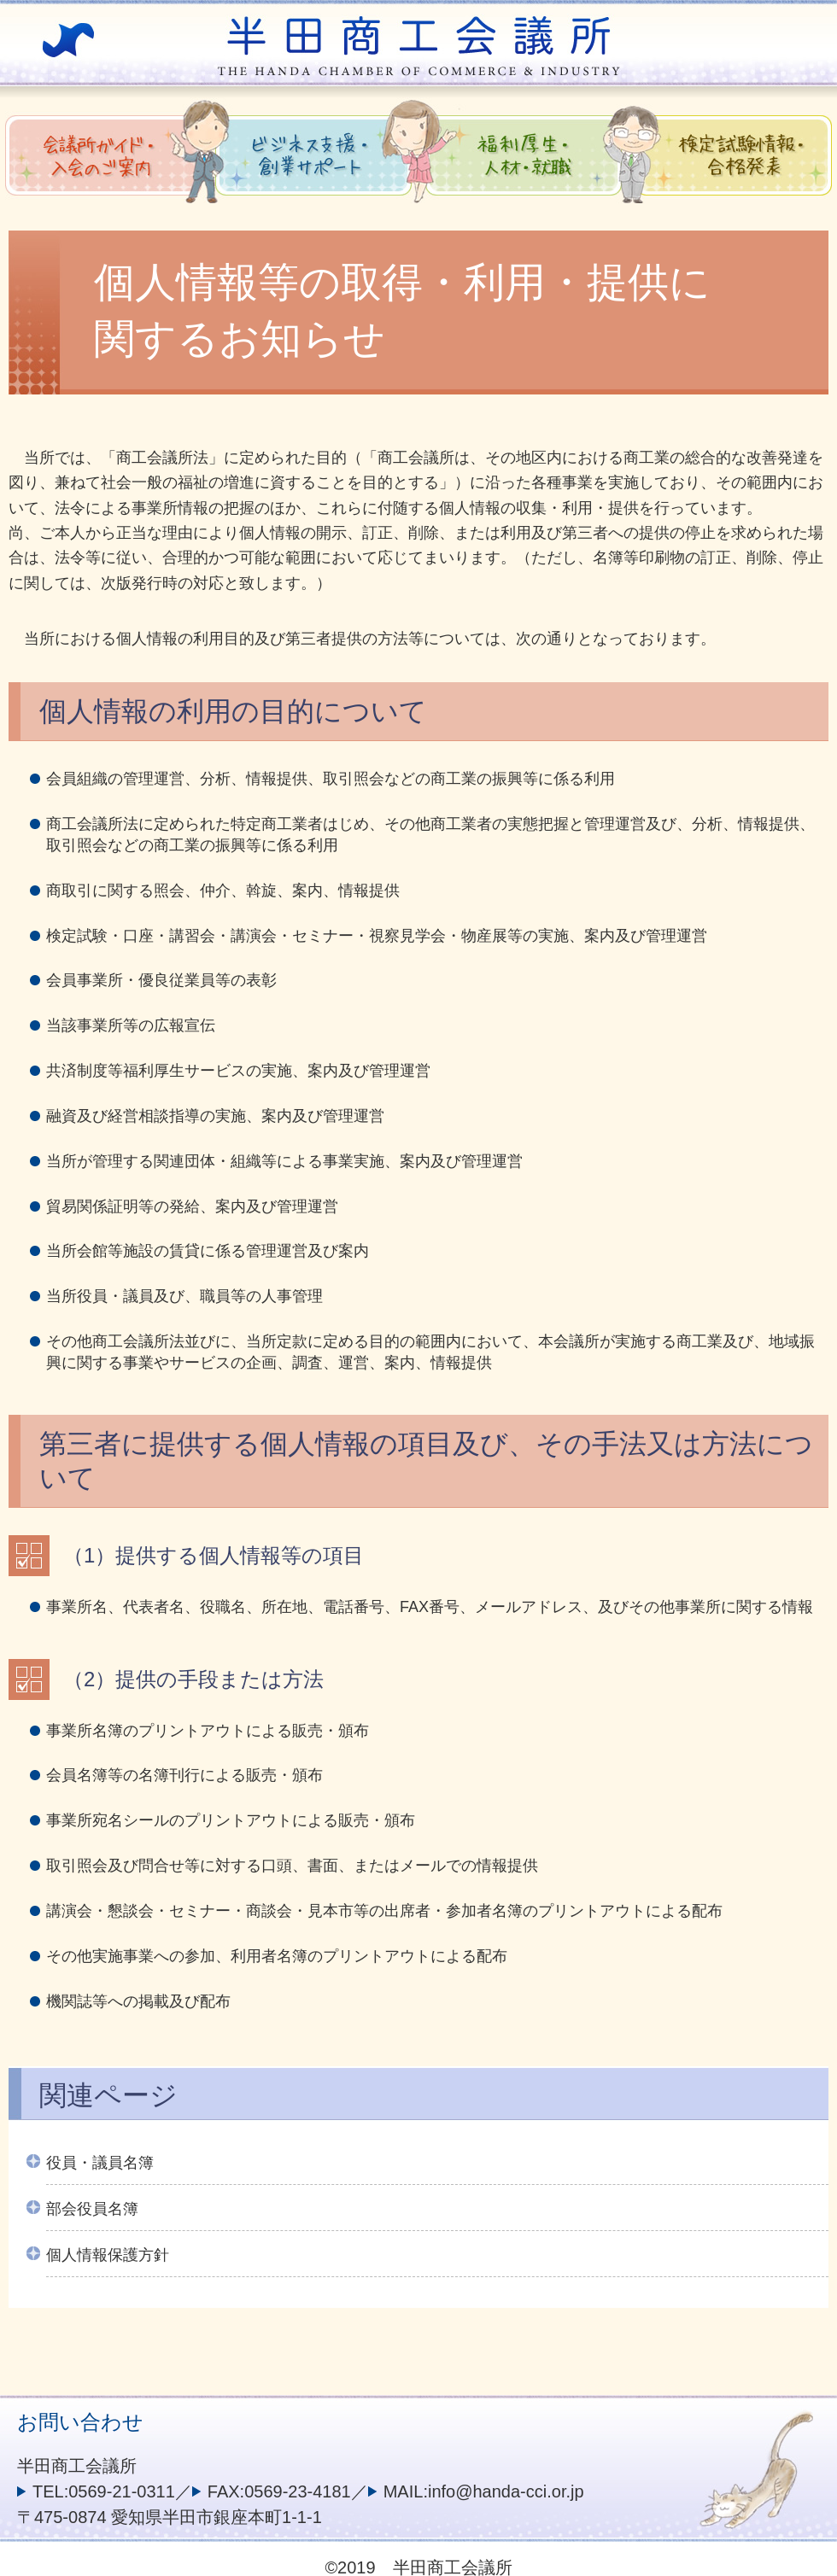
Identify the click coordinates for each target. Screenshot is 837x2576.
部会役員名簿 (92, 2208)
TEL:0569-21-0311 (103, 2491)
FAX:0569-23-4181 (279, 2491)
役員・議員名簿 (100, 2162)
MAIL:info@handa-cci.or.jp (483, 2491)
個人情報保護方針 (107, 2254)
